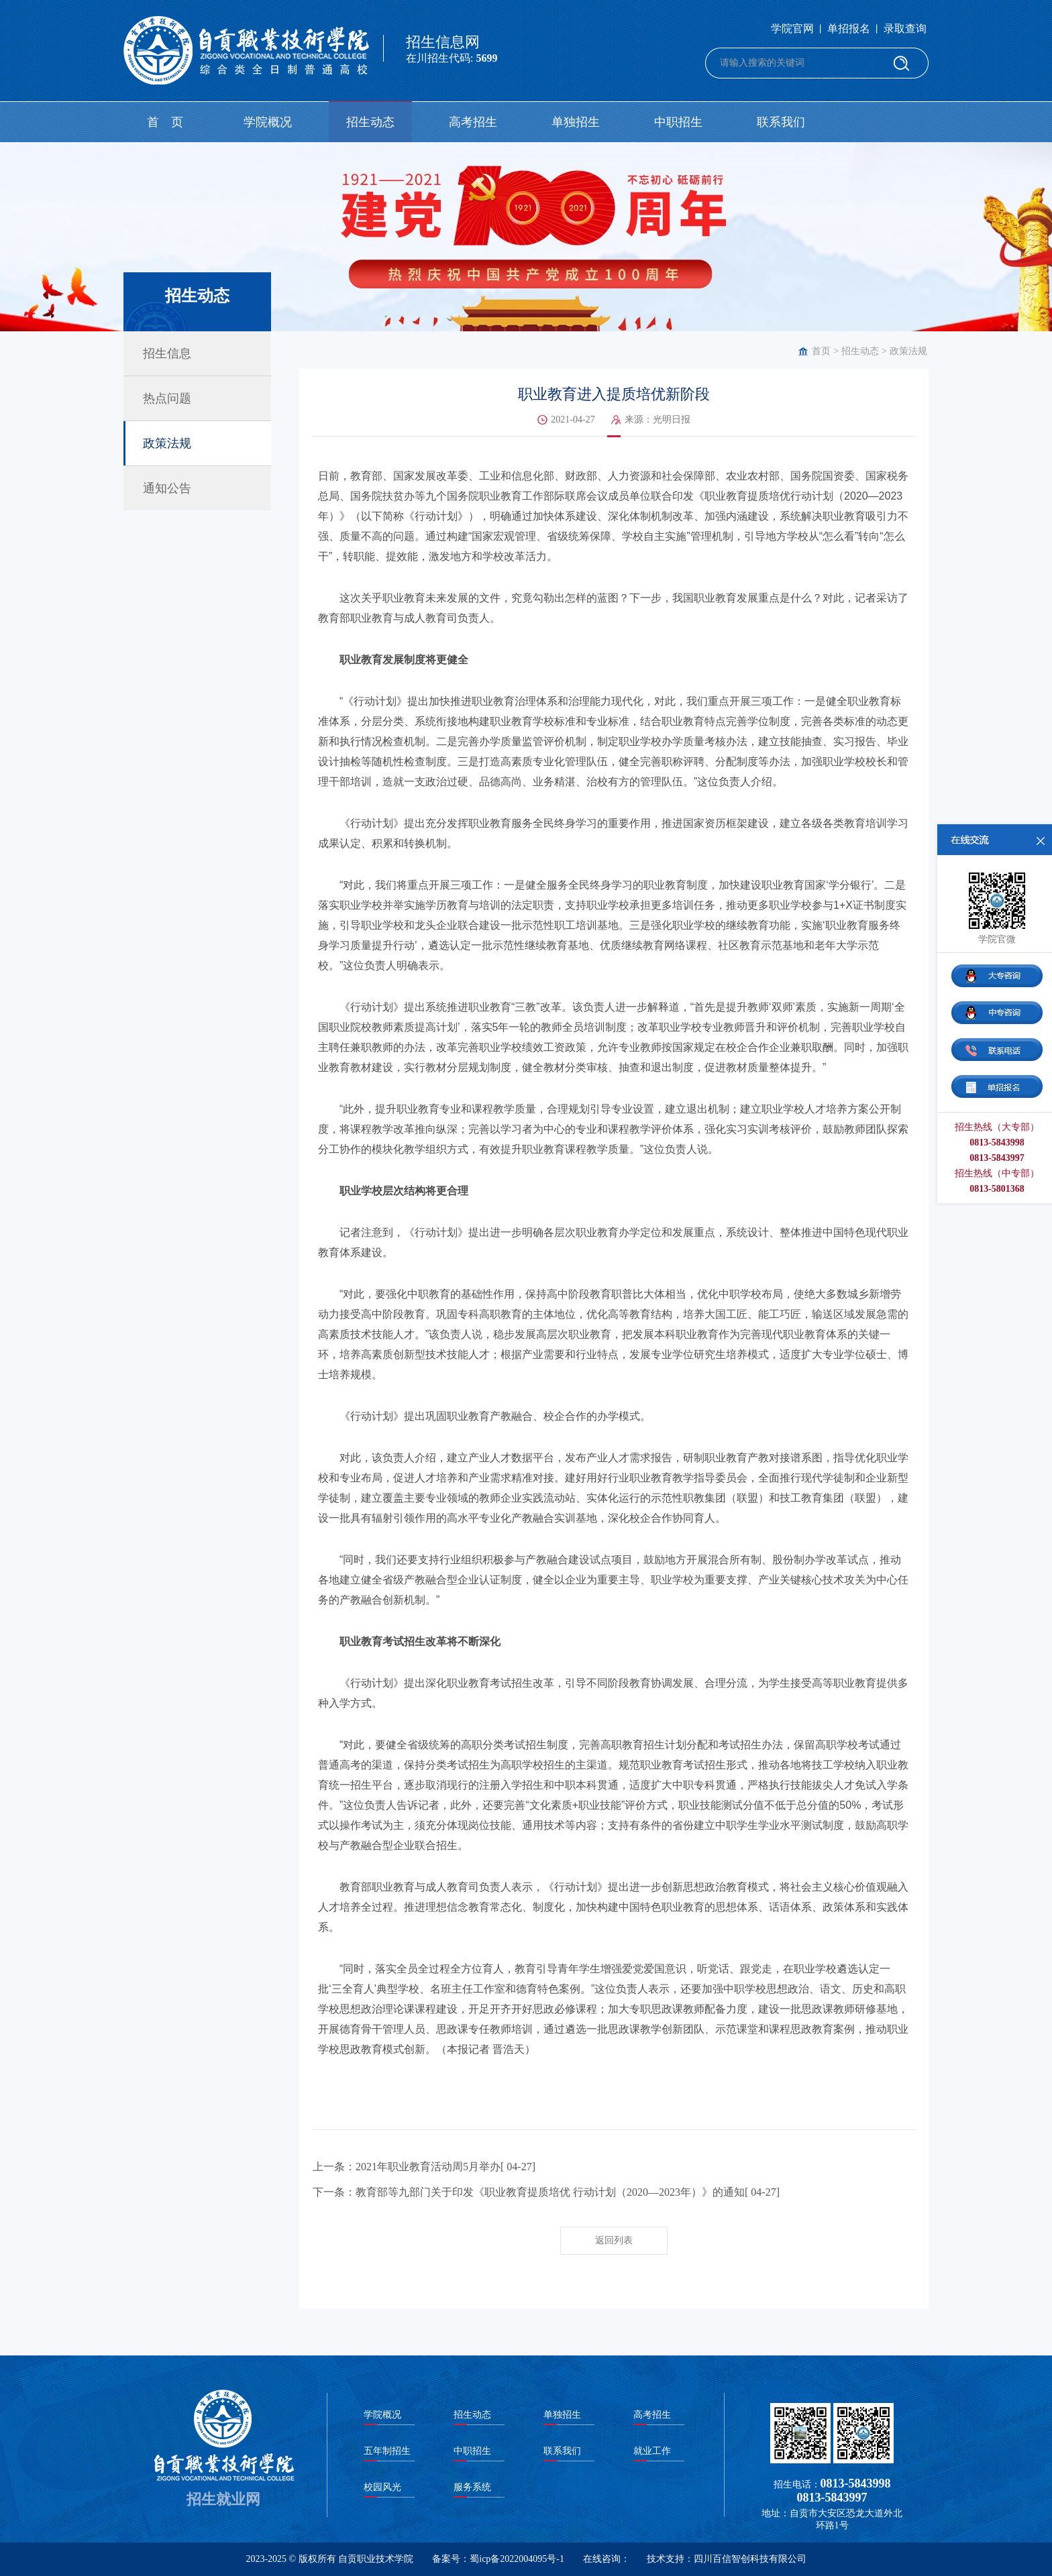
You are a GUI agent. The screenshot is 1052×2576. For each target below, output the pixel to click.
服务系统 (472, 2487)
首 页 (165, 122)
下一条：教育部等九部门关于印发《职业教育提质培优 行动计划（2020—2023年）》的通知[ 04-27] (546, 2192)
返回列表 (614, 2240)
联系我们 (781, 122)
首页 (821, 351)
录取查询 (905, 28)
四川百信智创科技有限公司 (750, 2559)
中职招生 (678, 122)
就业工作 (652, 2451)
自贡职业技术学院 (375, 2559)
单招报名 (848, 28)
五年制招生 (387, 2451)
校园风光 (382, 2487)
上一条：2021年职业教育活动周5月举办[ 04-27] (424, 2166)
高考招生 (473, 122)
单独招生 (575, 122)
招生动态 (370, 122)
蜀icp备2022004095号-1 (517, 2559)
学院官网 (792, 28)
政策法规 (908, 351)
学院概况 (268, 122)
